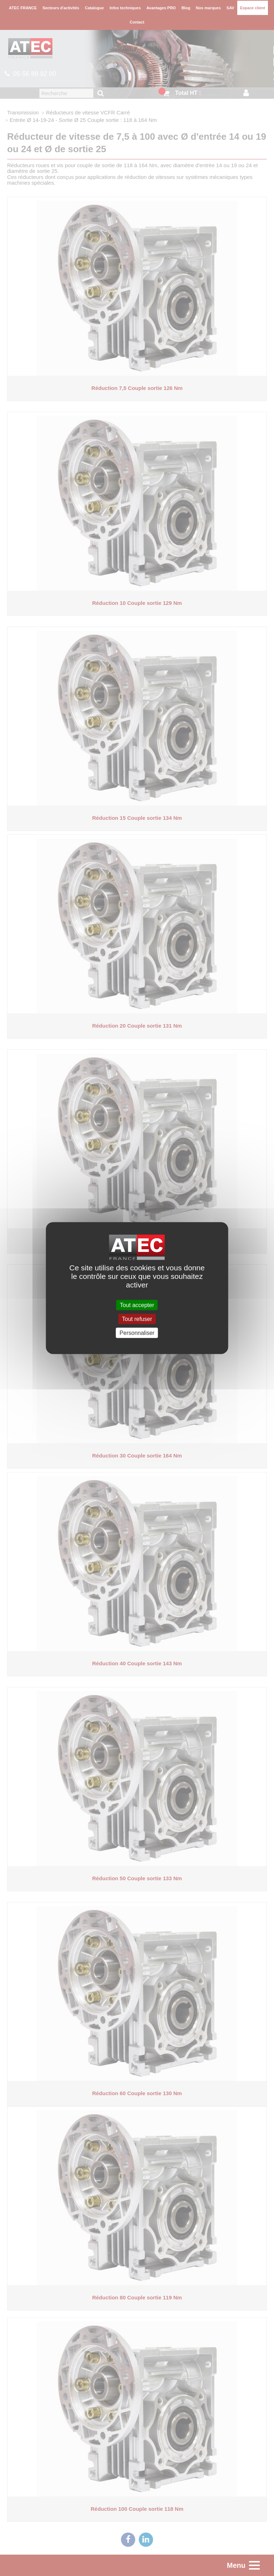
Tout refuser (137, 1319)
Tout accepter (137, 1305)
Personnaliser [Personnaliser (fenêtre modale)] (137, 1333)
